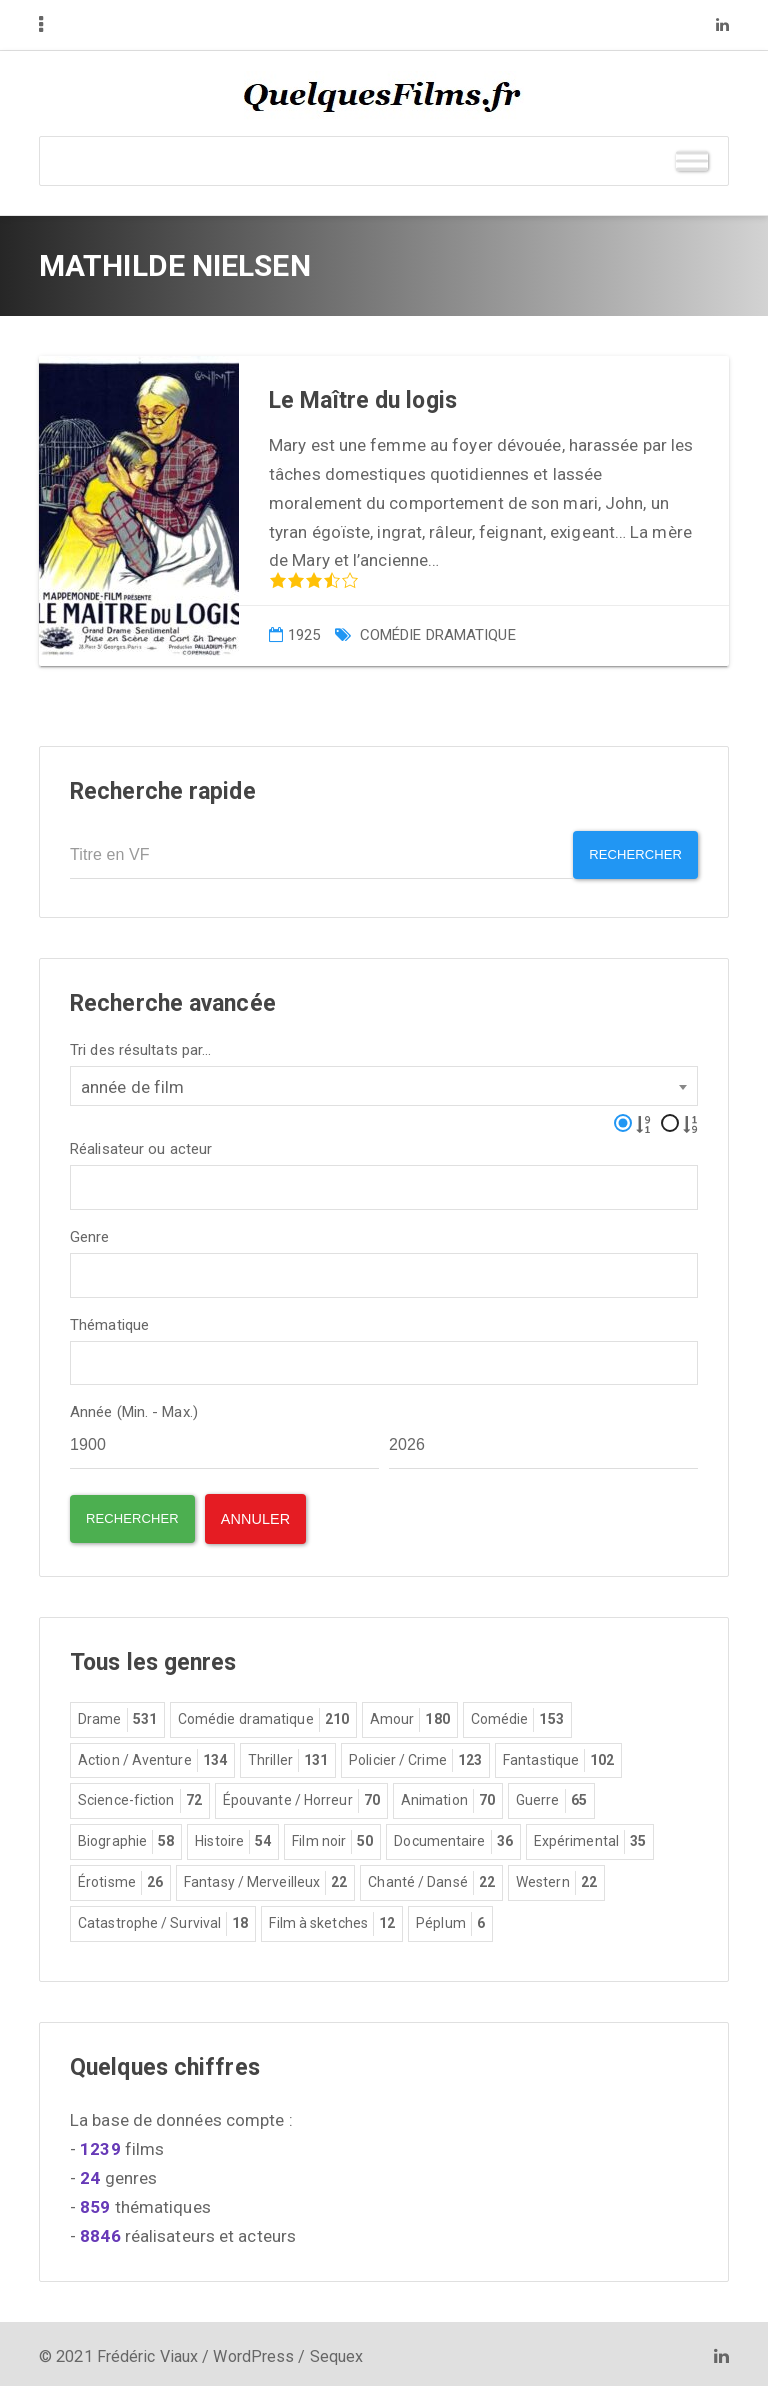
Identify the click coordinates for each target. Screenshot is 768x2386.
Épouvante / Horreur (301, 1796)
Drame (117, 1715)
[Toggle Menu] (692, 160)
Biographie (126, 1837)
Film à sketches (332, 1919)
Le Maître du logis (363, 400)
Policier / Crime (415, 1756)
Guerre (551, 1796)
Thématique (109, 1319)
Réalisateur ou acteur (141, 1143)
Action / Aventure (152, 1756)
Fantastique (558, 1756)
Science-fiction (140, 1796)
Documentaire (453, 1837)
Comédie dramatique (438, 635)
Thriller (288, 1756)
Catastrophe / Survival (163, 1919)
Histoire (233, 1837)
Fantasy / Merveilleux (265, 1878)
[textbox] (82, 1179)
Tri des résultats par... (140, 1044)
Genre (90, 1231)
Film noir (332, 1837)
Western (556, 1878)
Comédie (517, 1715)
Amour (410, 1715)
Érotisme (120, 1878)
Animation (448, 1796)
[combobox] (384, 1080)
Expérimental (590, 1837)
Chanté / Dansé (431, 1878)
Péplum (450, 1919)
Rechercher (628, 855)
